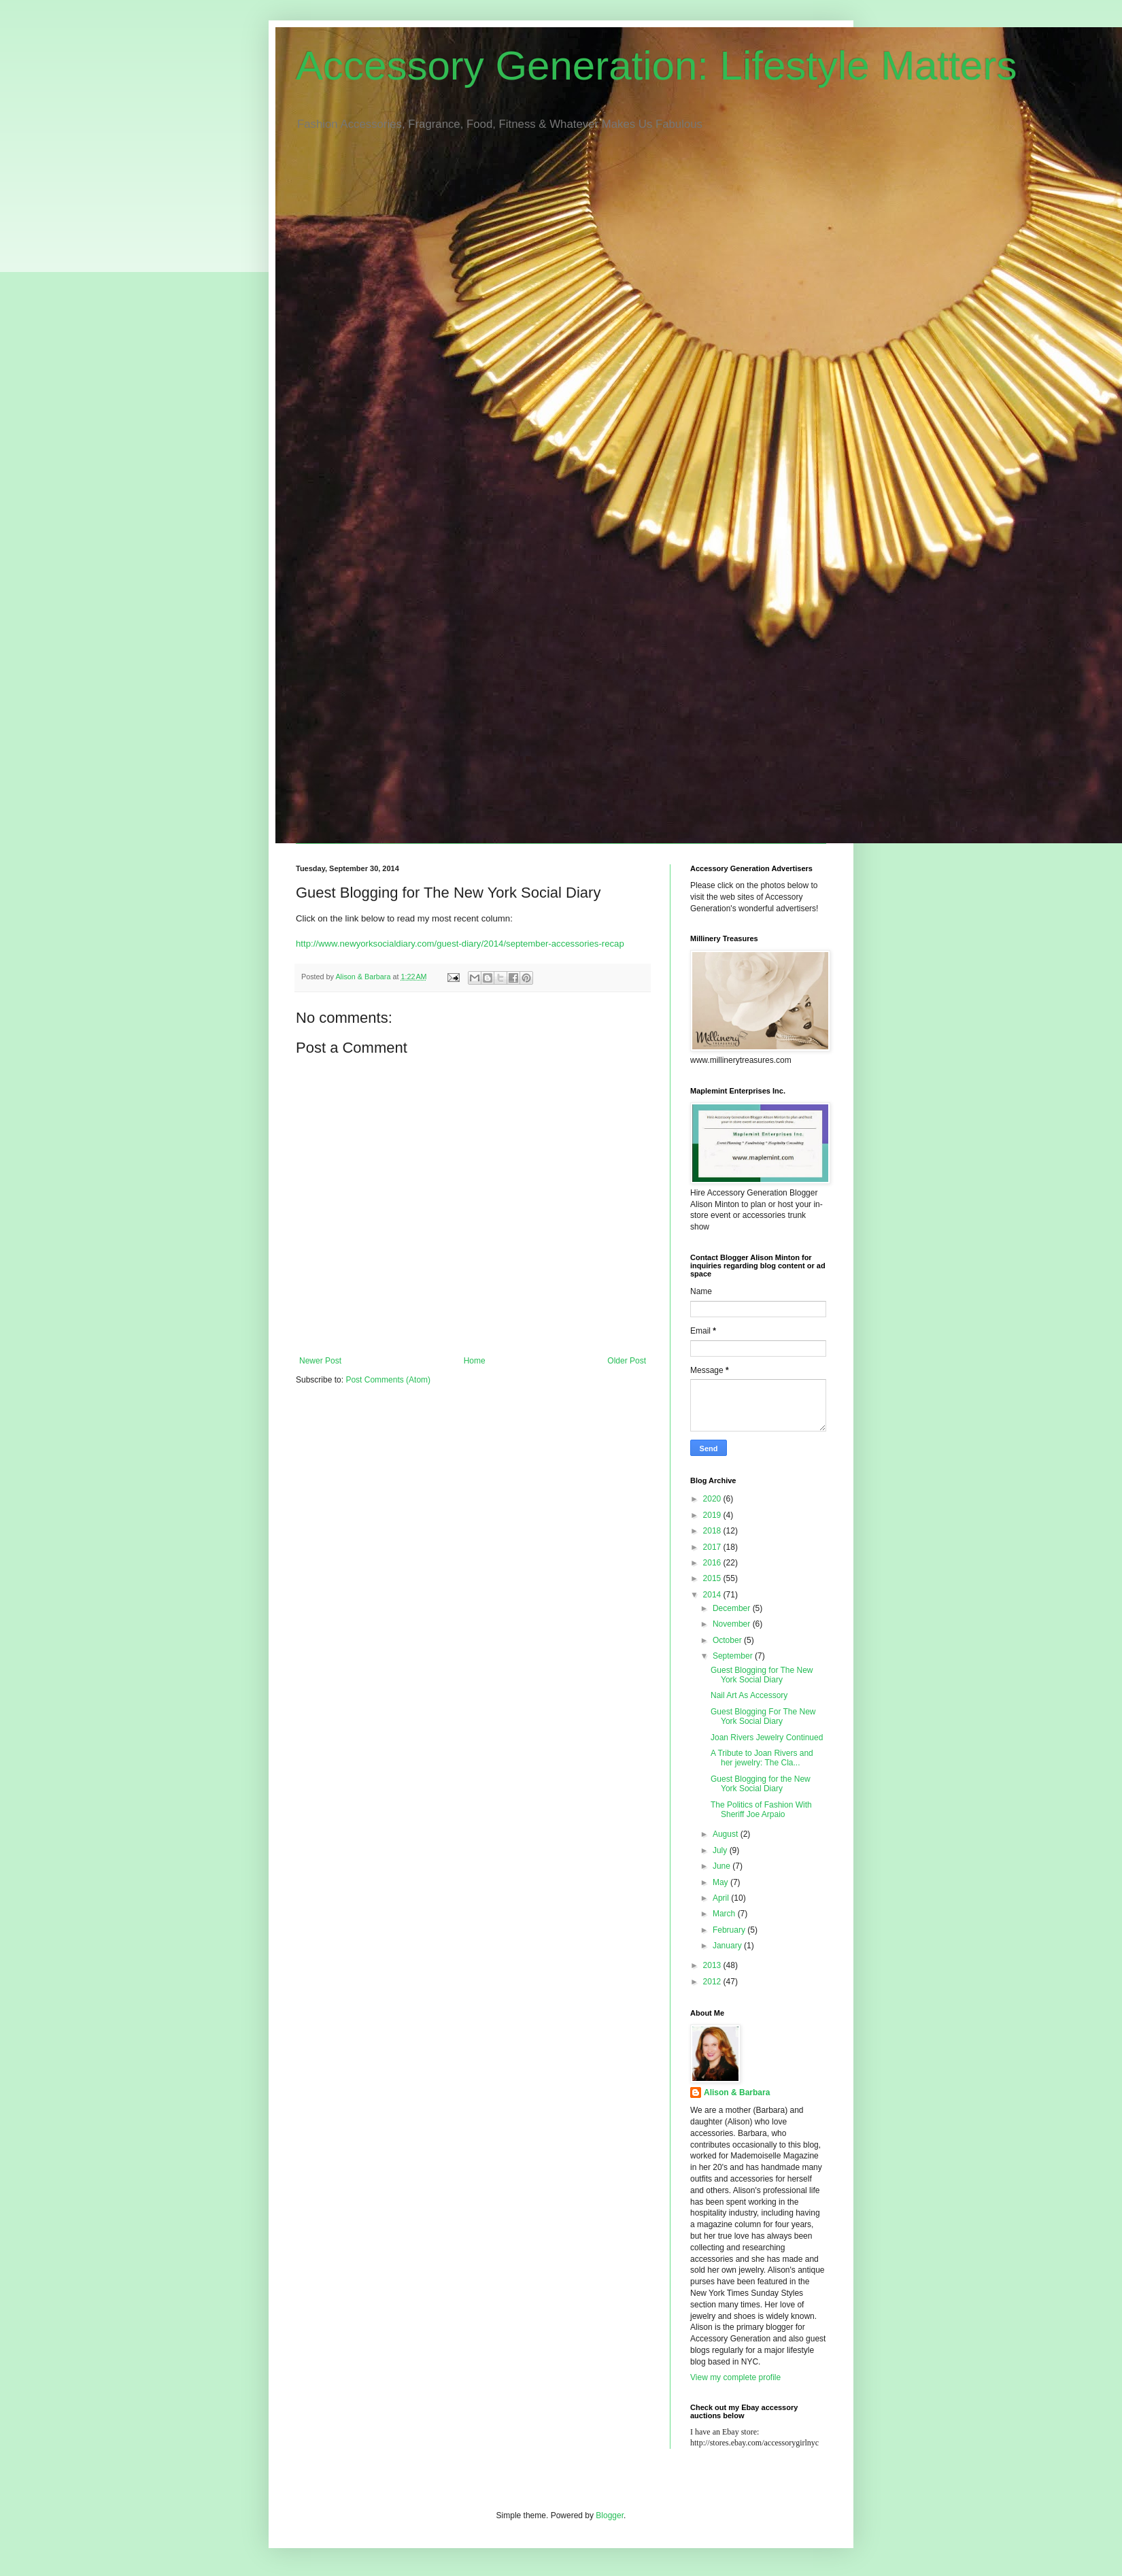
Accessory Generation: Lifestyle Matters (656, 65)
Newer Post (320, 1361)
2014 (713, 1594)
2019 (713, 1515)
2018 (713, 1531)
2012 (713, 1981)
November (733, 1624)
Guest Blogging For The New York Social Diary (763, 1716)
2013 (713, 1965)
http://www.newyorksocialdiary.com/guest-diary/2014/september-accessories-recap (460, 943)
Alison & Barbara (737, 2092)
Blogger (610, 2515)
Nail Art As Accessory (749, 1695)
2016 (713, 1562)
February (730, 1930)
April (722, 1898)
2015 (713, 1578)
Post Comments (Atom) (387, 1380)
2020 (713, 1499)
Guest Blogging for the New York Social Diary (761, 1783)
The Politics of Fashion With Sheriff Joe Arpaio (761, 1809)
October (728, 1640)
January (728, 1945)
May (721, 1882)
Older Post (626, 1361)
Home (475, 1361)
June (722, 1866)
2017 (713, 1547)
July (721, 1850)
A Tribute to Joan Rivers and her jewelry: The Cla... (762, 1757)
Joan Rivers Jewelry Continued (767, 1737)
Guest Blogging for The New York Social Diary (762, 1674)
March (725, 1913)
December (733, 1608)
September (734, 1656)
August (727, 1834)
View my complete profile (735, 2377)
